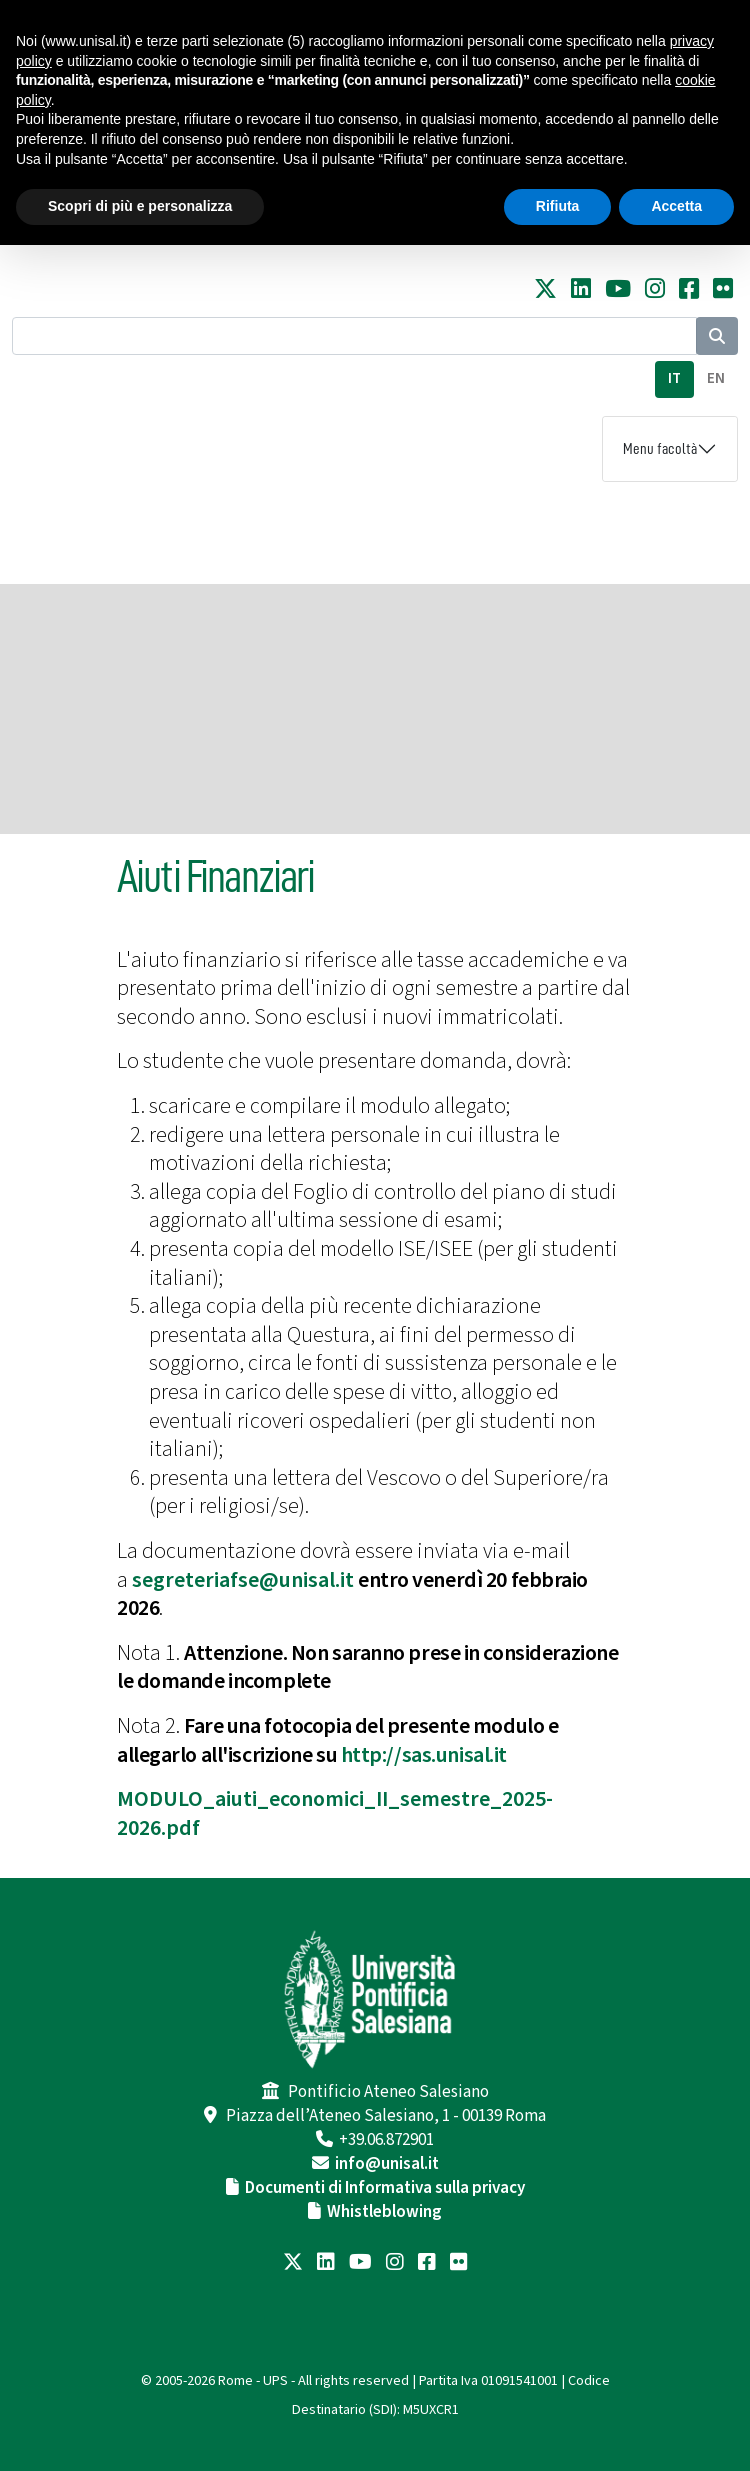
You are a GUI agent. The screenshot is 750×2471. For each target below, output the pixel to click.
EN (716, 378)
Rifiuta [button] (558, 206)
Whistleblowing (384, 2212)
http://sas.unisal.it (424, 1755)
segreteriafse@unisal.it (243, 1580)
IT (674, 378)
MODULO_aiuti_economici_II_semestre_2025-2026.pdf (335, 1813)
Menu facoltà (660, 449)
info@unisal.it (387, 2164)
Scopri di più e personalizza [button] (140, 206)
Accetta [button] (676, 206)
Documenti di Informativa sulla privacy (385, 2188)
